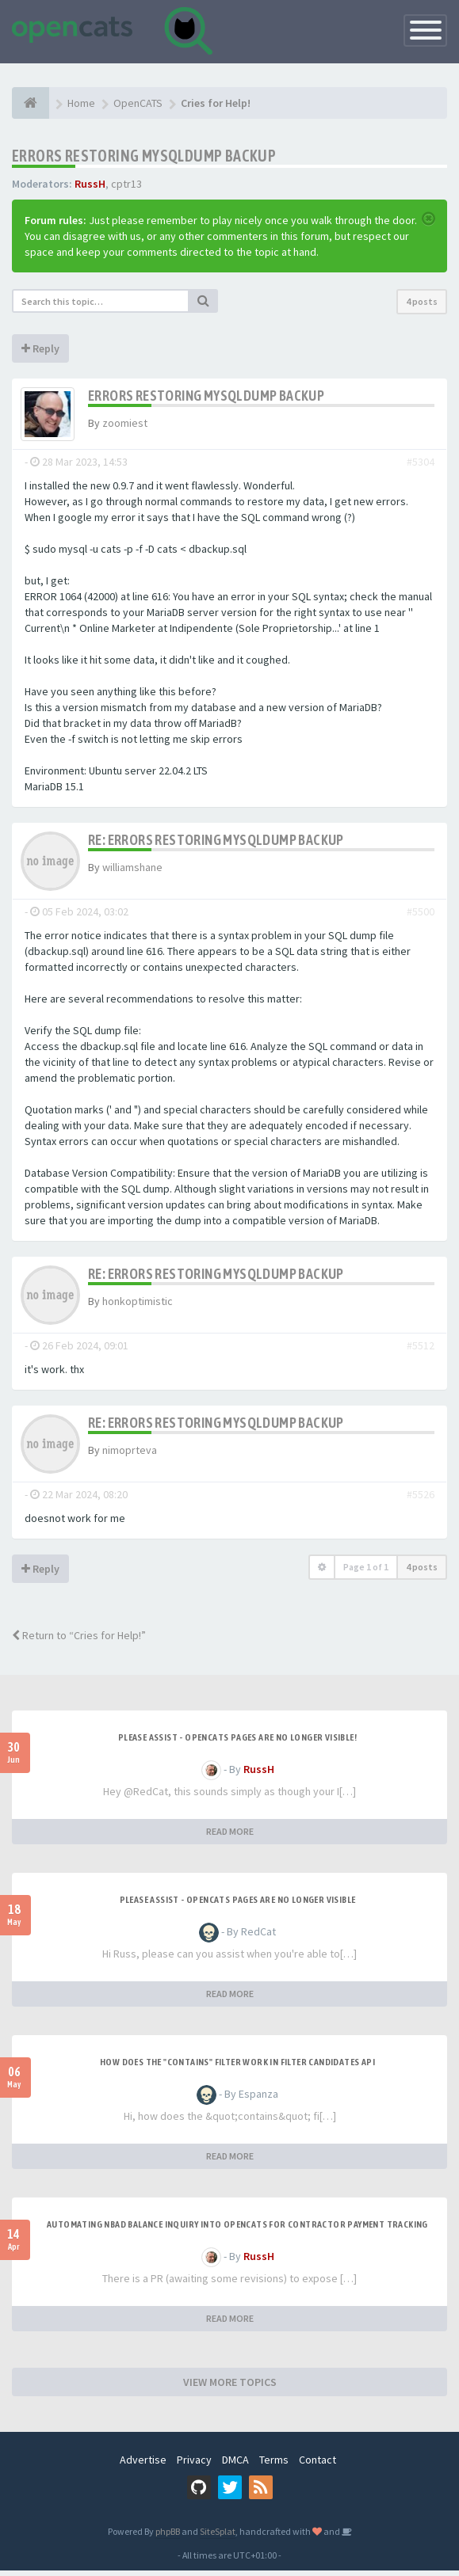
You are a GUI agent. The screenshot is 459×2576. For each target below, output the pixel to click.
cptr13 (126, 184)
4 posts (422, 301)
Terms (274, 2465)
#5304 (420, 467)
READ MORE (230, 1837)
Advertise (143, 2465)
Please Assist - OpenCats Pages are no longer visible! (237, 1742)
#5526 (420, 1500)
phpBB (167, 2537)
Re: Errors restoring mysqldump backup (216, 845)
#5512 (420, 1351)
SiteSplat (217, 2537)
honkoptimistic (137, 1306)
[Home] (30, 103)
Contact (317, 2465)
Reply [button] (40, 348)
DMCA (235, 2465)
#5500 (420, 917)
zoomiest (124, 423)
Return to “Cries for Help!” (79, 1641)
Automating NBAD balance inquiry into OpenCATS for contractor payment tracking (237, 2229)
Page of (365, 1572)
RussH (90, 184)
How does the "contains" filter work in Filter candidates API (237, 2067)
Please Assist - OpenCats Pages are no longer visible (238, 1905)
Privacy (194, 2465)
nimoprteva (129, 1455)
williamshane (132, 873)
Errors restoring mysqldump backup (144, 155)
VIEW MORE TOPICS (230, 2387)
